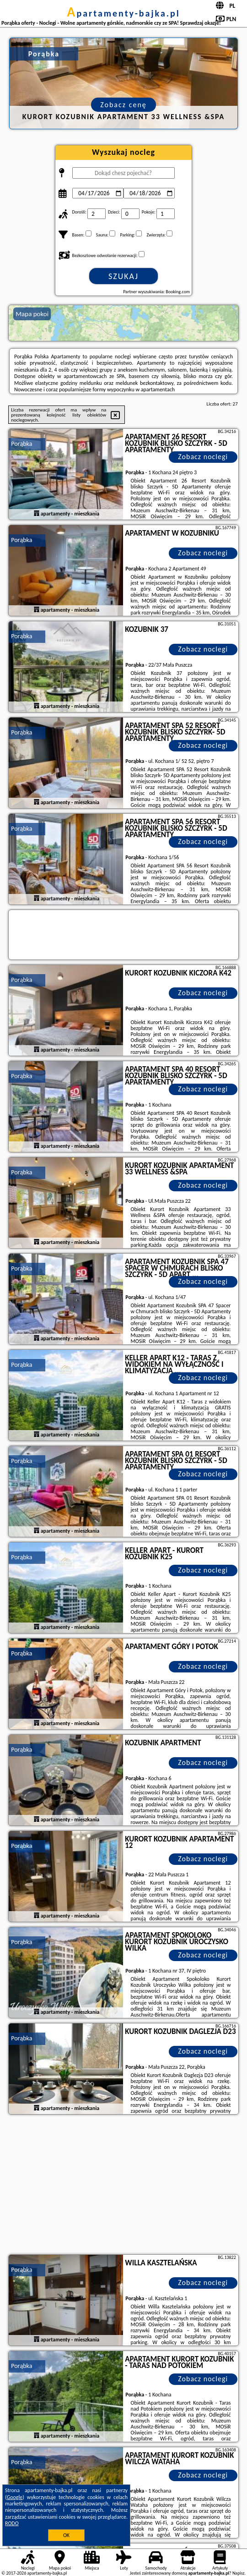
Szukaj (123, 276)
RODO (12, 2523)
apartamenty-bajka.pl (123, 13)
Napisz (238, 2573)
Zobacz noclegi (203, 456)
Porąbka (21, 444)
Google (15, 2497)
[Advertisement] (123, 2185)
